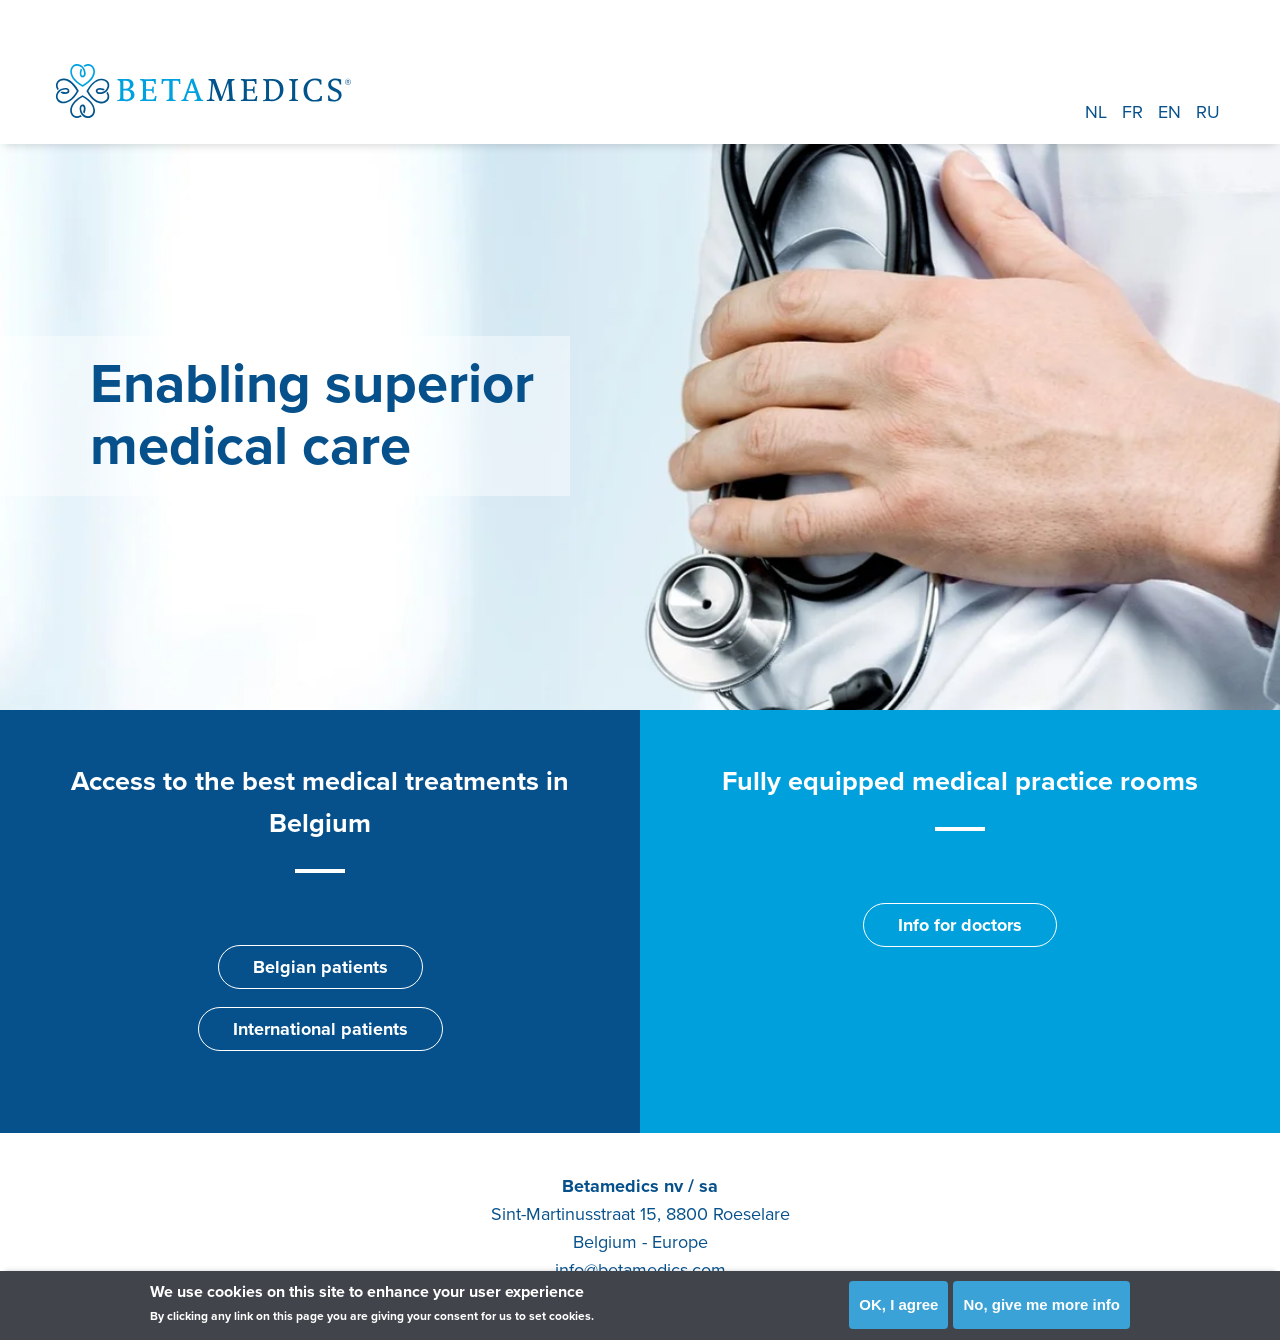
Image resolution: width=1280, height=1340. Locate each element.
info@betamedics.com (640, 1270)
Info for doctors (960, 925)
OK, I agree (898, 1304)
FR (1132, 112)
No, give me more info (1041, 1304)
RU (1208, 112)
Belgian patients (320, 967)
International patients (320, 1029)
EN (1169, 112)
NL (1096, 112)
